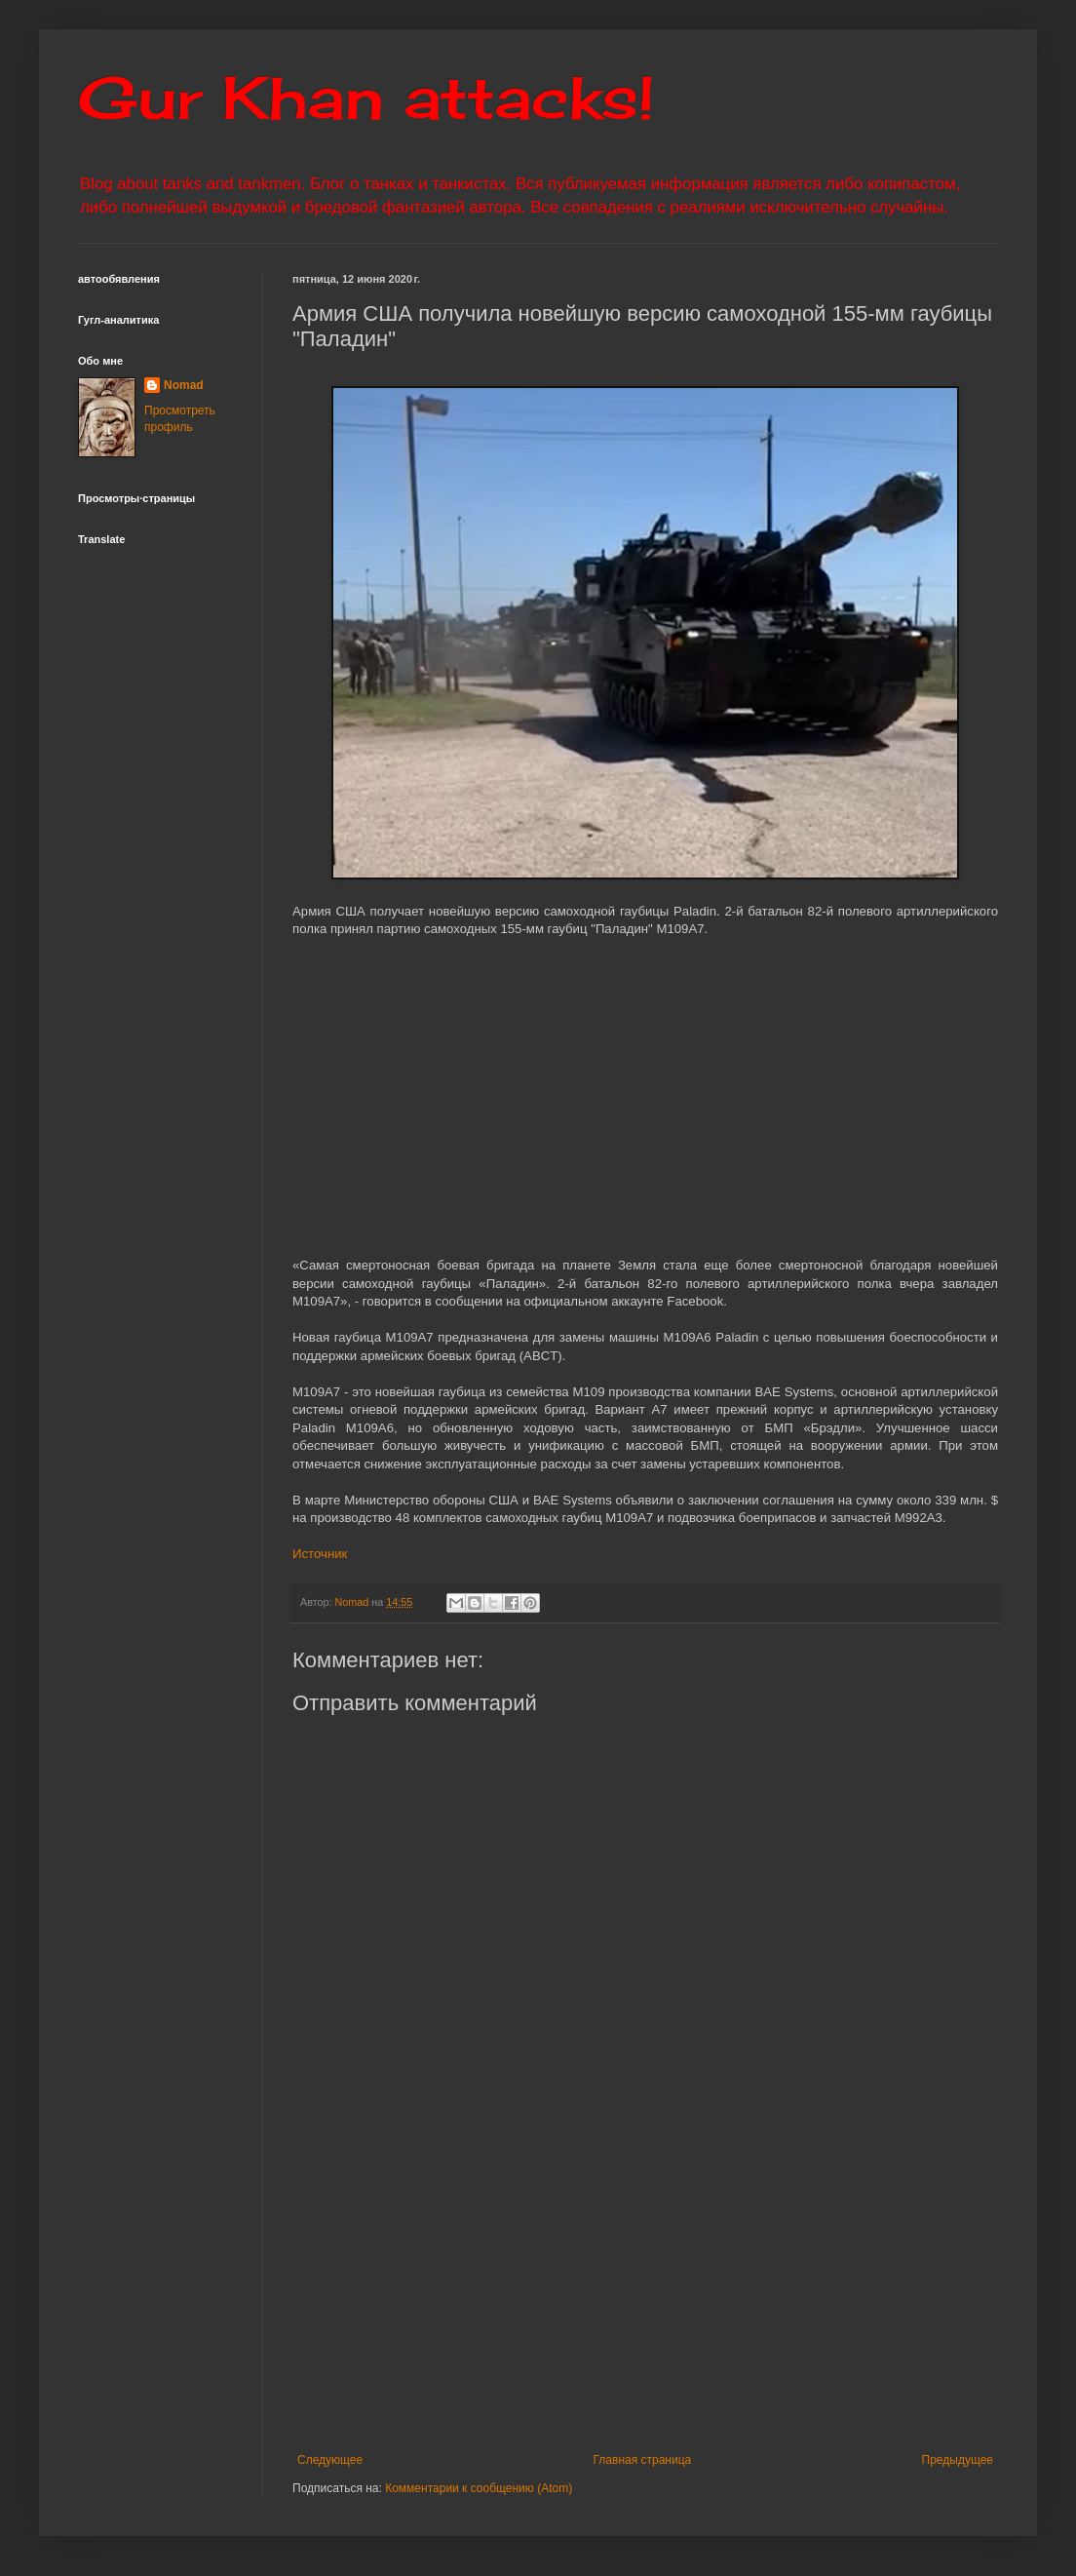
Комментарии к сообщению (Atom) (478, 2488)
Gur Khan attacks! (366, 97)
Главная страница (643, 2460)
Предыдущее (957, 2460)
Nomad (184, 385)
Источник (319, 1553)
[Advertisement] (646, 2292)
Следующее (330, 2460)
